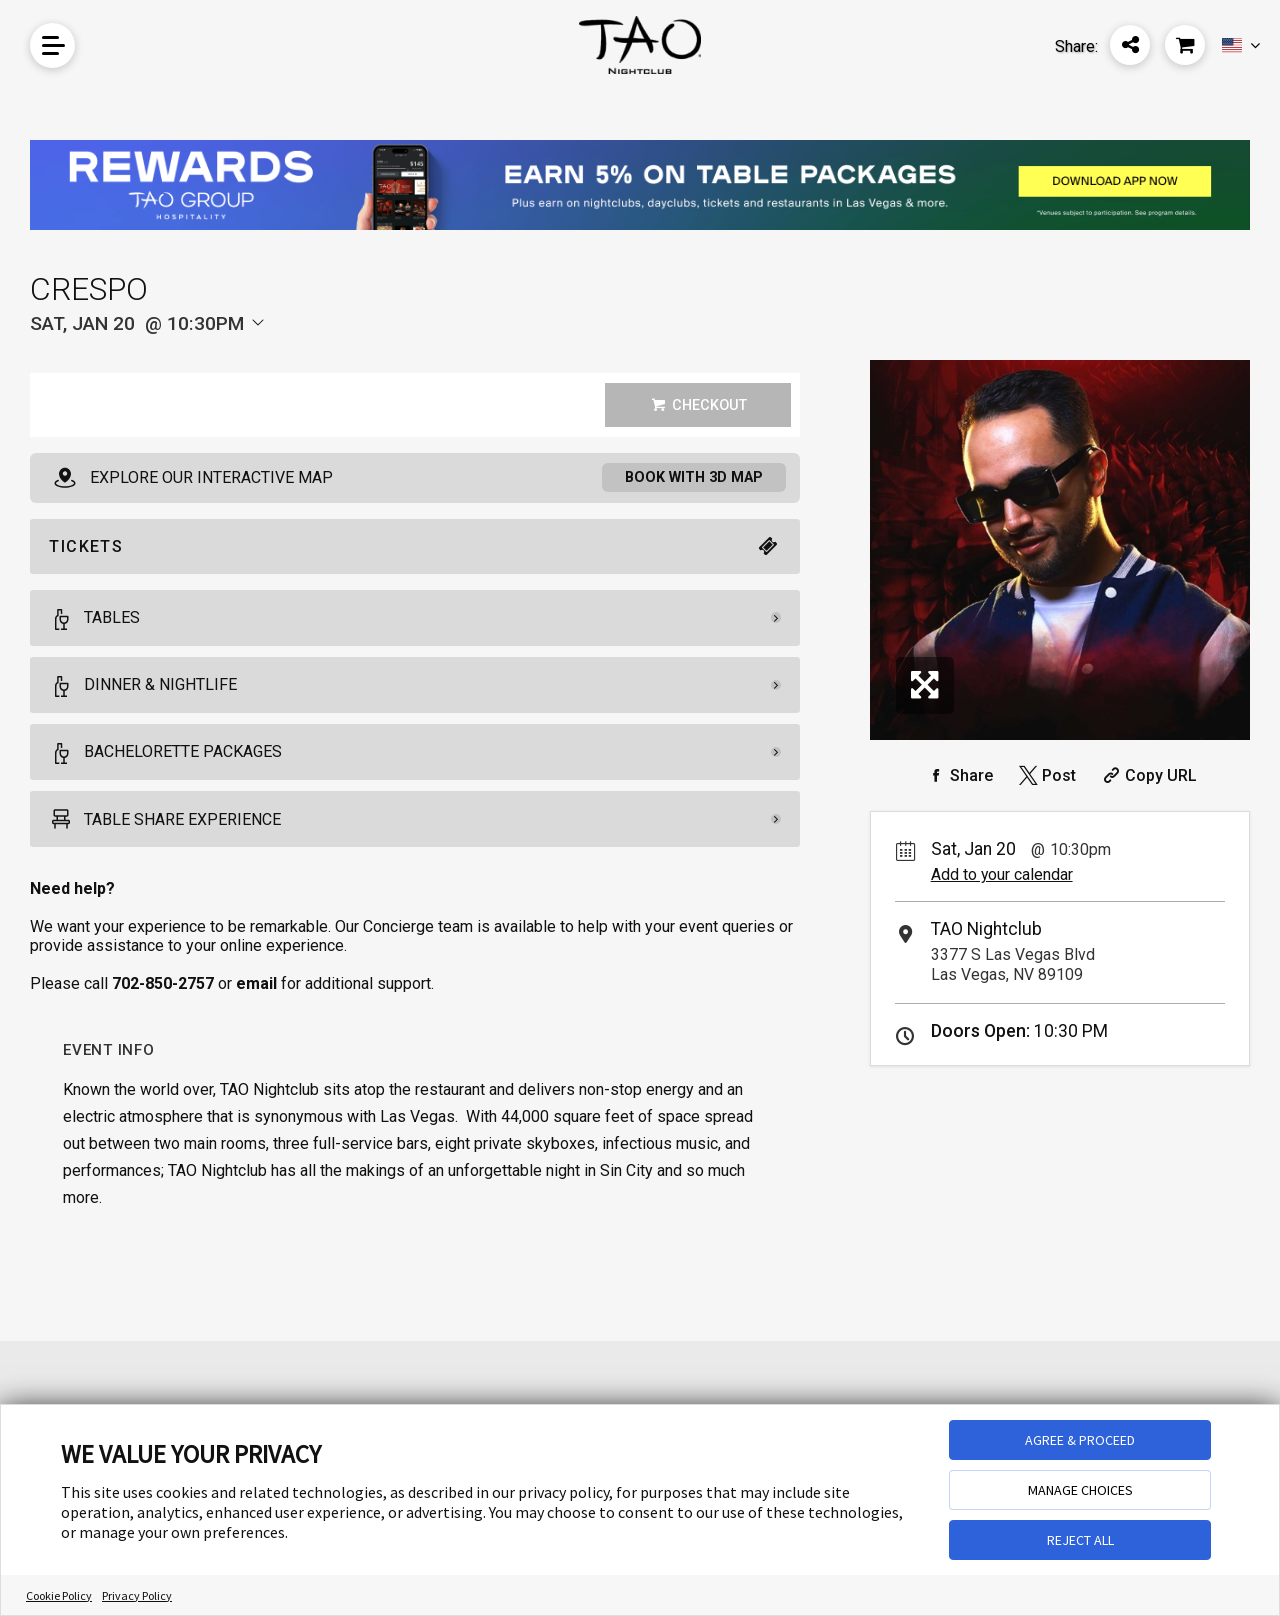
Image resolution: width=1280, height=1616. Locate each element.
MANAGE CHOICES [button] (1080, 1490)
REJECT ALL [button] (1080, 1540)
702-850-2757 (163, 986)
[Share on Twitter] (1045, 775)
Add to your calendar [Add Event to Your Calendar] (1002, 874)
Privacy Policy (137, 1595)
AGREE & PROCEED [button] (1080, 1440)
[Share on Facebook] (958, 775)
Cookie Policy (59, 1595)
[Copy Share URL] (1147, 775)
